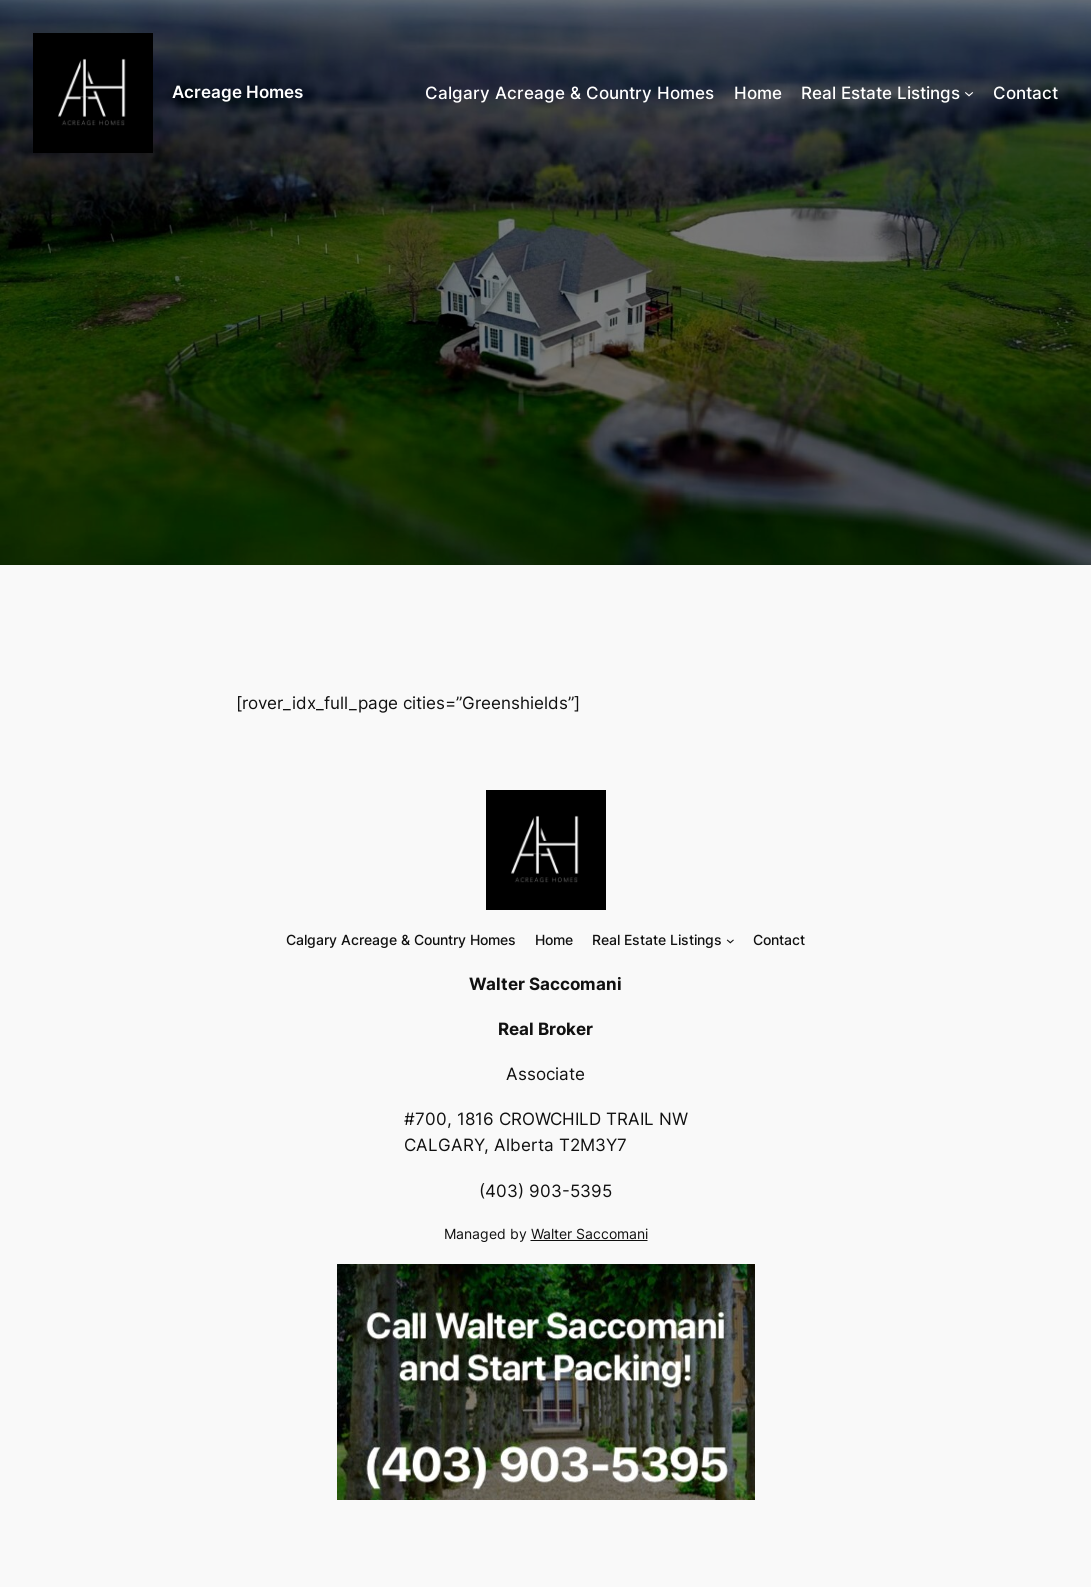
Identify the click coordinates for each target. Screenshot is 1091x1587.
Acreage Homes (237, 92)
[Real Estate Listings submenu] (969, 93)
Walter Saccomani (589, 1233)
